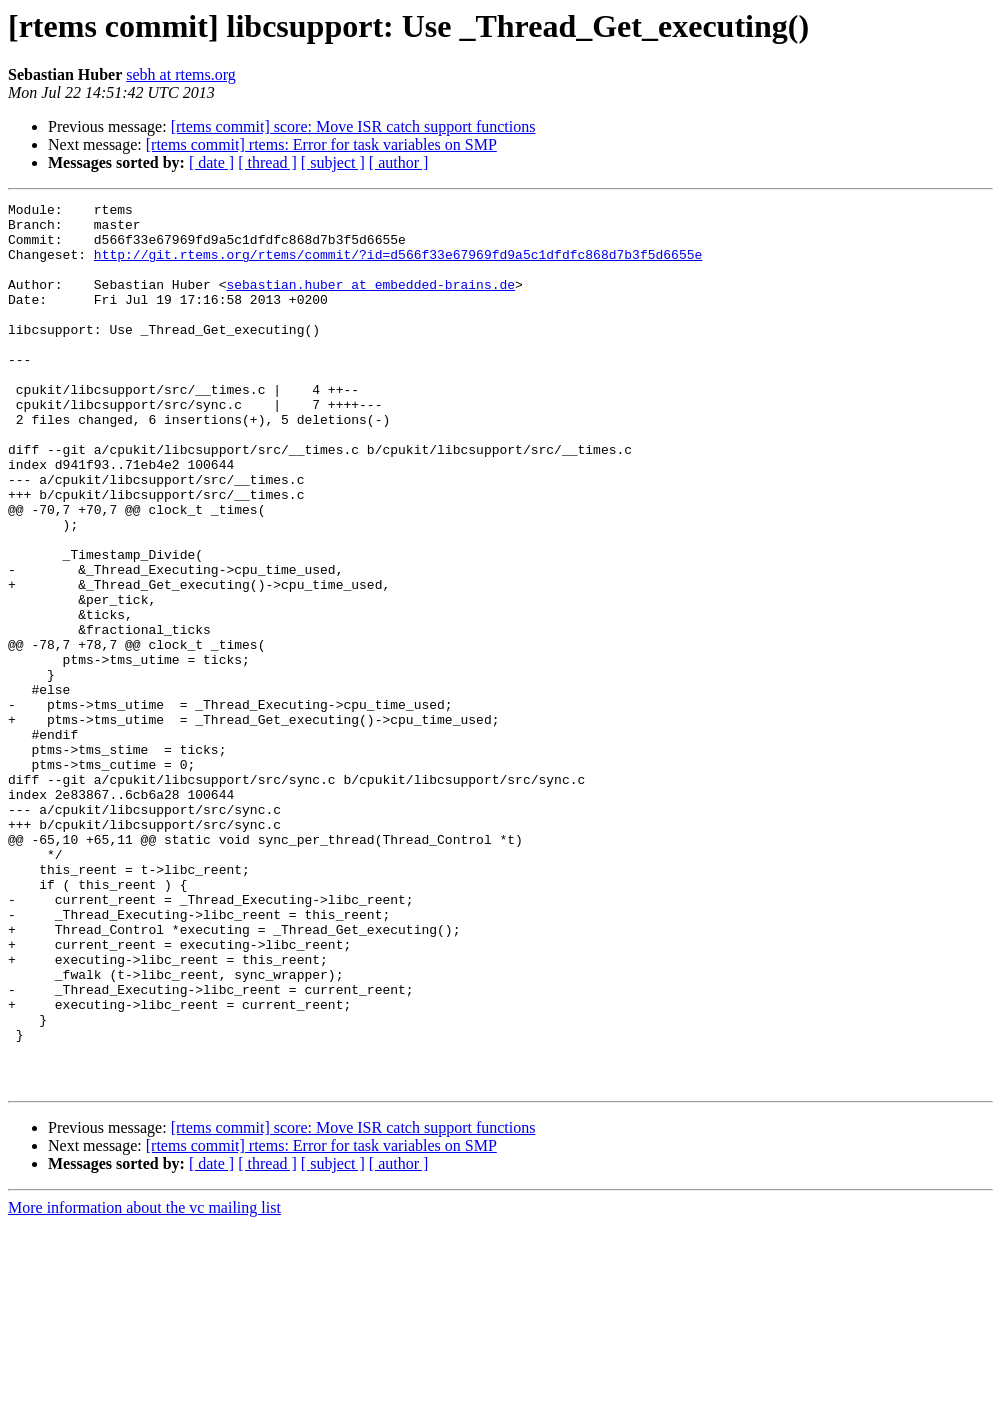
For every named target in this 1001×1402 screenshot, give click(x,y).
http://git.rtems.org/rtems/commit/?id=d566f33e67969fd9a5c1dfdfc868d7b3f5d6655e (398, 266)
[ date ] (211, 162)
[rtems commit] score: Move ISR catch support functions (353, 126)
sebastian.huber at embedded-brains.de (370, 302)
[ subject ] (333, 162)
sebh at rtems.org (180, 74)
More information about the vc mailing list (144, 1384)
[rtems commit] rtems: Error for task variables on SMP (321, 144)
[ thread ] (267, 162)
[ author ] (399, 162)
